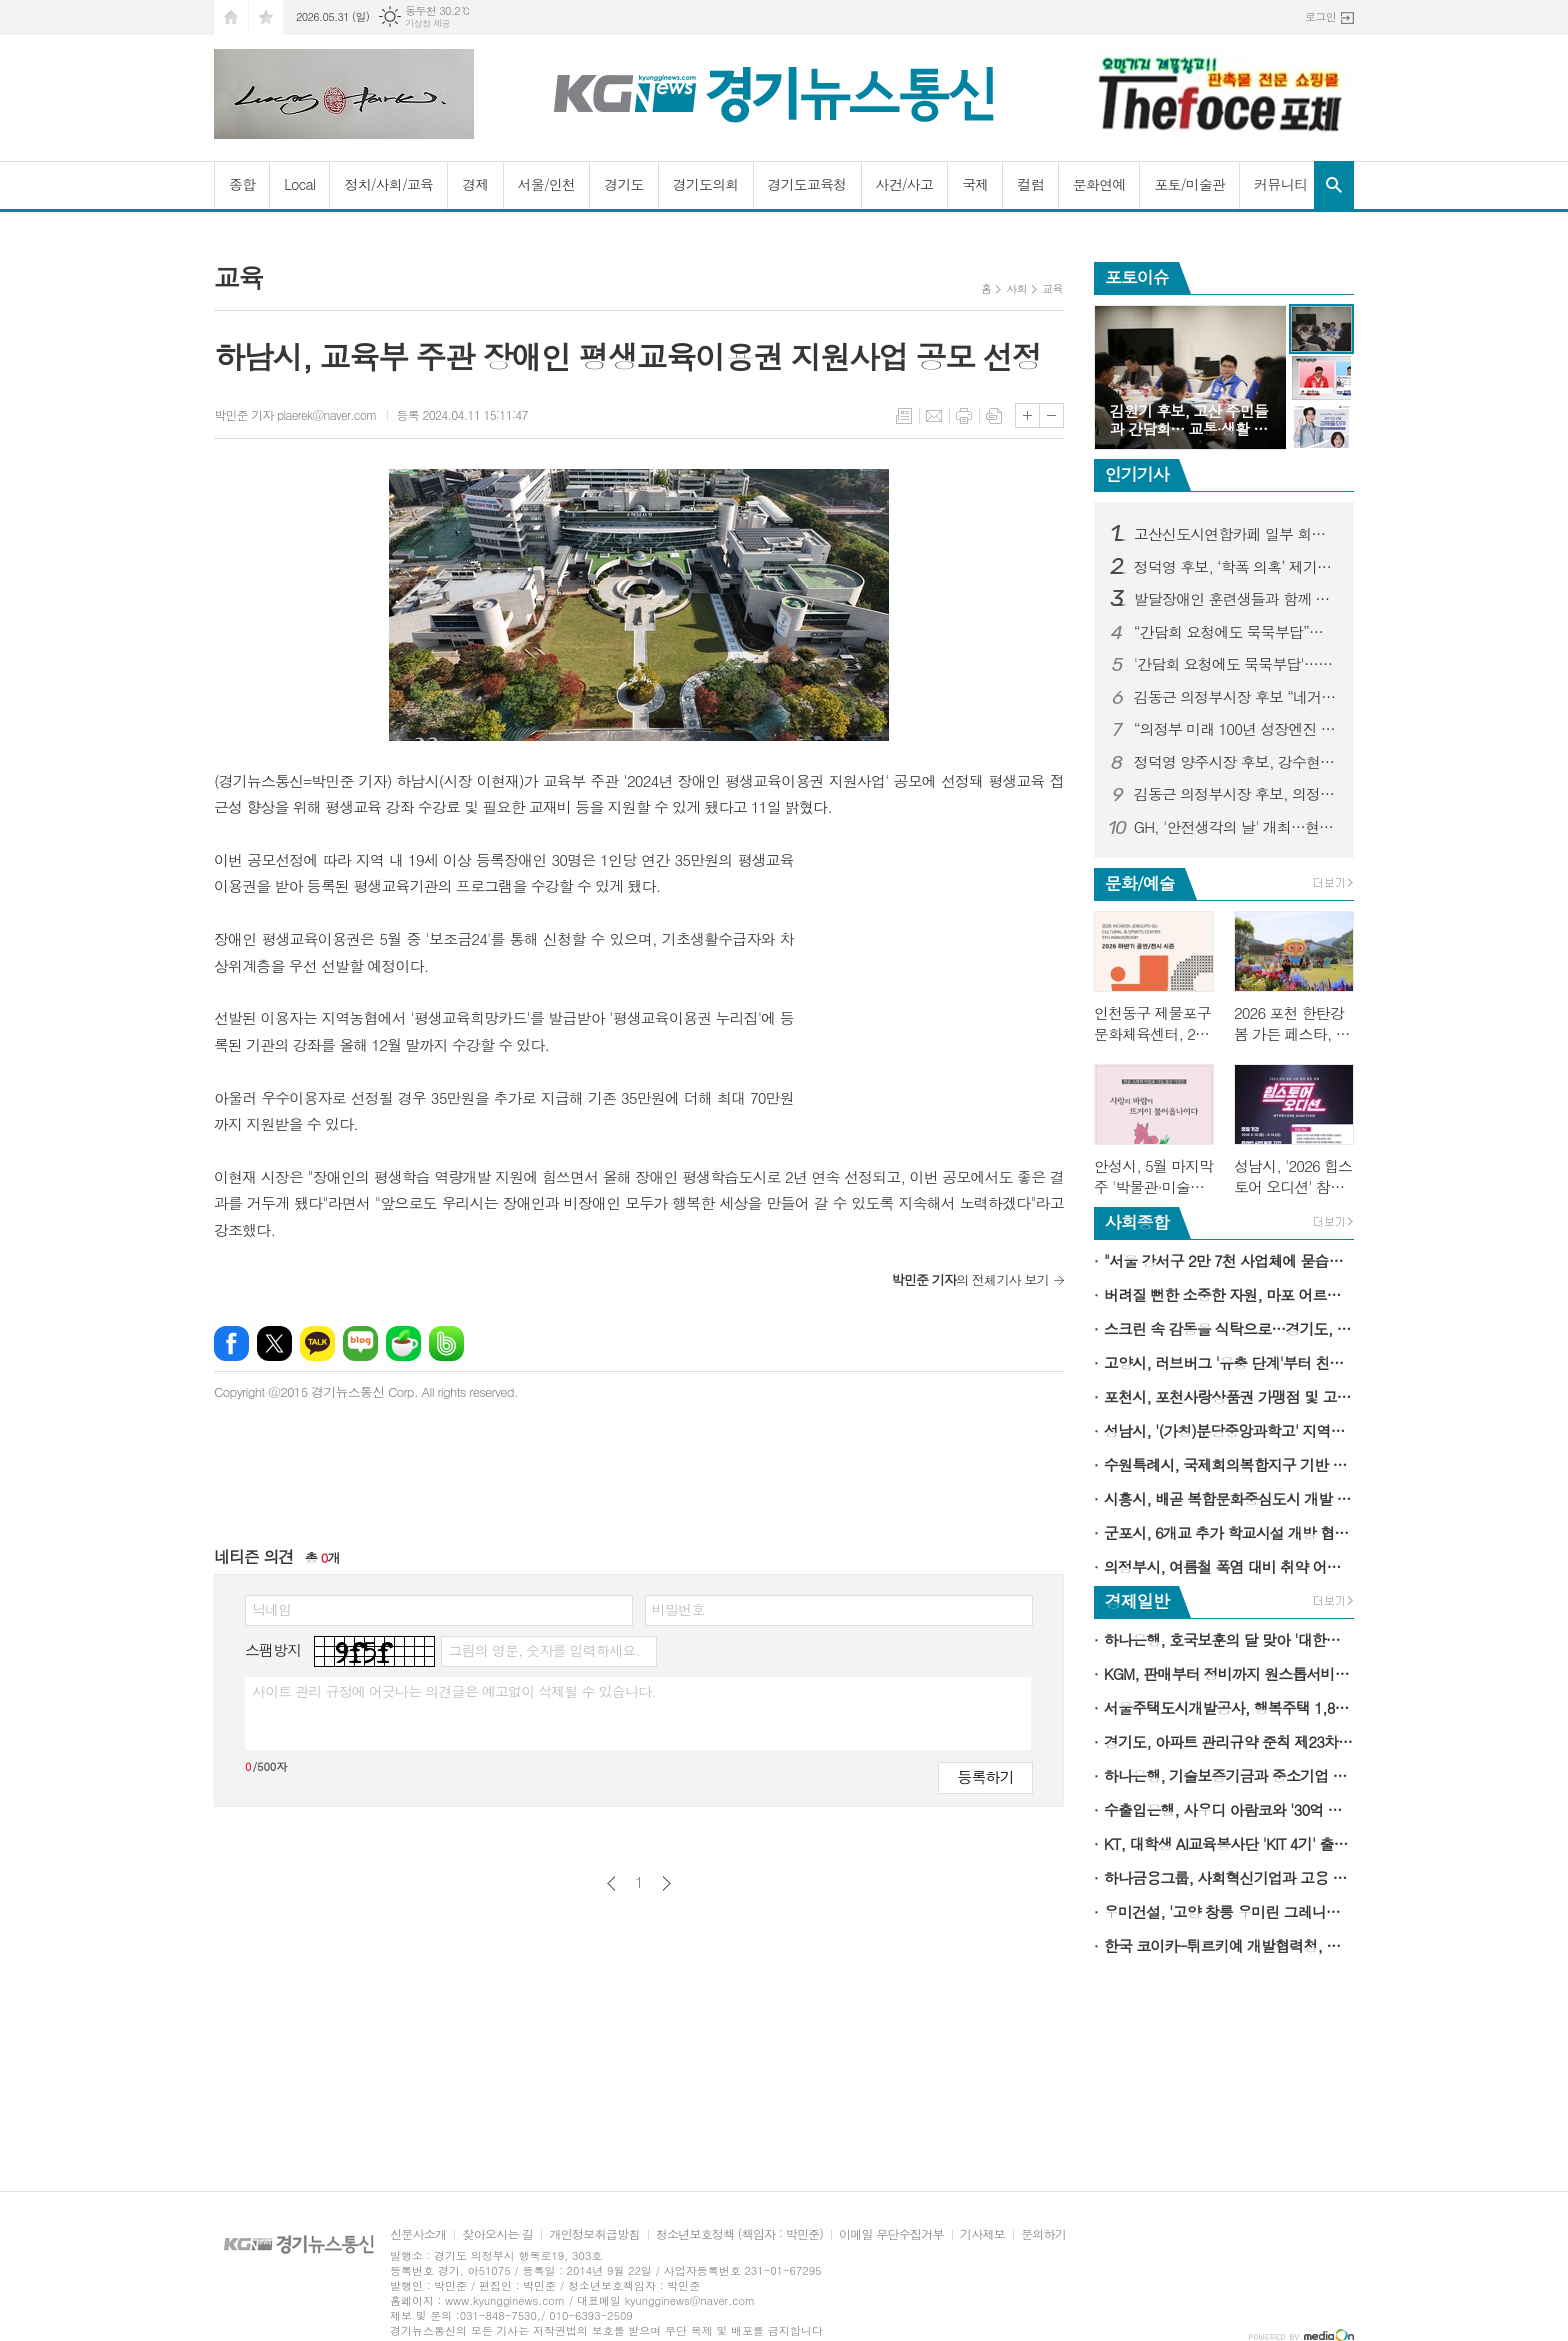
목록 (904, 416)
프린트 (964, 416)
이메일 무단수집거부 (891, 2234)
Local (299, 184)
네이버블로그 (360, 1343)
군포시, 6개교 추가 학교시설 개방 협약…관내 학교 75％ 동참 (1229, 1532)
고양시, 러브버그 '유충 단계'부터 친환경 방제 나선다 (1229, 1362)
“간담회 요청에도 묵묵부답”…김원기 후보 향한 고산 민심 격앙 (1236, 632)
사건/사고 (905, 184)
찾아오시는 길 (497, 2234)
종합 (242, 184)
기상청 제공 (427, 23)
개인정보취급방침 (594, 2234)
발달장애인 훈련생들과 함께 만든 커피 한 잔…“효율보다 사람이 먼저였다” (1236, 599)
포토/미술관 (1189, 184)
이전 (611, 1883)
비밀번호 (678, 1609)
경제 (475, 184)
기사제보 (982, 2234)
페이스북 (231, 1343)
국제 (975, 184)
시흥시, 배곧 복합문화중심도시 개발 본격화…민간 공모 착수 (1229, 1498)
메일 (934, 416)
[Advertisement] (939, 972)
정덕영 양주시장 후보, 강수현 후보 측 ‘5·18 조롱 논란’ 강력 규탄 (1236, 762)
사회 (1016, 288)
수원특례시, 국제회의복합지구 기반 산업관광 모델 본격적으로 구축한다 (1229, 1464)
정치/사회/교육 (388, 184)
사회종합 (1137, 1222)
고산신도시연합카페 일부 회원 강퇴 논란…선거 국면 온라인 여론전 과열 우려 (1236, 534)
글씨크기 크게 (1027, 415)
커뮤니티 (1280, 184)
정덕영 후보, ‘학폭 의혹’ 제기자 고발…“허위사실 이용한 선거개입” (1236, 567)
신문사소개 (418, 2234)
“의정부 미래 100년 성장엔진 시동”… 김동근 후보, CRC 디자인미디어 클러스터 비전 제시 (1236, 729)
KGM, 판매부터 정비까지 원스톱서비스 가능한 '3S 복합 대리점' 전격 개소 (1229, 1673)
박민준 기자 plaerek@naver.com (295, 414)
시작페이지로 (231, 17)
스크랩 (994, 416)
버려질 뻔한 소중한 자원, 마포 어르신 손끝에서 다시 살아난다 (1229, 1294)
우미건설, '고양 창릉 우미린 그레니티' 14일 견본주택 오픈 (1229, 1911)
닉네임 (271, 1609)
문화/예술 (1140, 883)
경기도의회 (706, 184)
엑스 (274, 1343)
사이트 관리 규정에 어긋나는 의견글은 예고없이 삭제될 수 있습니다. (454, 1691)
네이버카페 (403, 1343)
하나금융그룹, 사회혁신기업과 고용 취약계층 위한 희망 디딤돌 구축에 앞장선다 (1229, 1877)
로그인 (1320, 16)
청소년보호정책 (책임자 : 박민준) (739, 2234)
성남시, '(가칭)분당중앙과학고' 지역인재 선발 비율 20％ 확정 (1229, 1430)
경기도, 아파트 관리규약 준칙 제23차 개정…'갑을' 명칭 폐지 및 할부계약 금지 (1229, 1741)
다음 (666, 1883)
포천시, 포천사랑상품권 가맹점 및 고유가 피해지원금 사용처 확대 (1229, 1396)
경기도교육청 (807, 184)
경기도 (623, 184)
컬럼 (1030, 184)
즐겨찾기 (266, 17)
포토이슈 (1137, 277)
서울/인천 (547, 184)
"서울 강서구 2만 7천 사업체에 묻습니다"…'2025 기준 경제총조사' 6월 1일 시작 (1229, 1260)
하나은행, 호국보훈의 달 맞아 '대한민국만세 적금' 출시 (1229, 1639)
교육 (1052, 288)
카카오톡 (317, 1343)
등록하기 (985, 1776)
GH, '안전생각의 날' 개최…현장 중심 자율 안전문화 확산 (1236, 827)
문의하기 (1043, 2234)
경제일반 (1137, 1601)
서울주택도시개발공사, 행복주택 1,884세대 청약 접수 (1229, 1707)
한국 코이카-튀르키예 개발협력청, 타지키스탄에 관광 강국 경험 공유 (1229, 1945)
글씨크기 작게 (1051, 415)
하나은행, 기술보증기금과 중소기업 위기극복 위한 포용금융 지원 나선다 (1229, 1775)
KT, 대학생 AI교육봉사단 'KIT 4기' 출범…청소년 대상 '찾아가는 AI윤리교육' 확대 (1229, 1843)
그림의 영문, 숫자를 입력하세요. (543, 1650)
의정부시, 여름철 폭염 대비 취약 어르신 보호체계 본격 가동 (1229, 1566)
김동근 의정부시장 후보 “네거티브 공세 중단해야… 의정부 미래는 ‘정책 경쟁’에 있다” (1236, 697)
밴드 (446, 1343)
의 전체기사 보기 (969, 1279)
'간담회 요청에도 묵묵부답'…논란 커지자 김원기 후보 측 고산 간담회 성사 (1236, 664)
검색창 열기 (1334, 185)
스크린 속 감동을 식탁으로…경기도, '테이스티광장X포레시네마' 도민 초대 (1229, 1328)
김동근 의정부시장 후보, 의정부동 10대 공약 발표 (1236, 794)
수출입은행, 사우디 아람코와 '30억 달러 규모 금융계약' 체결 (1229, 1809)
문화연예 (1099, 184)
